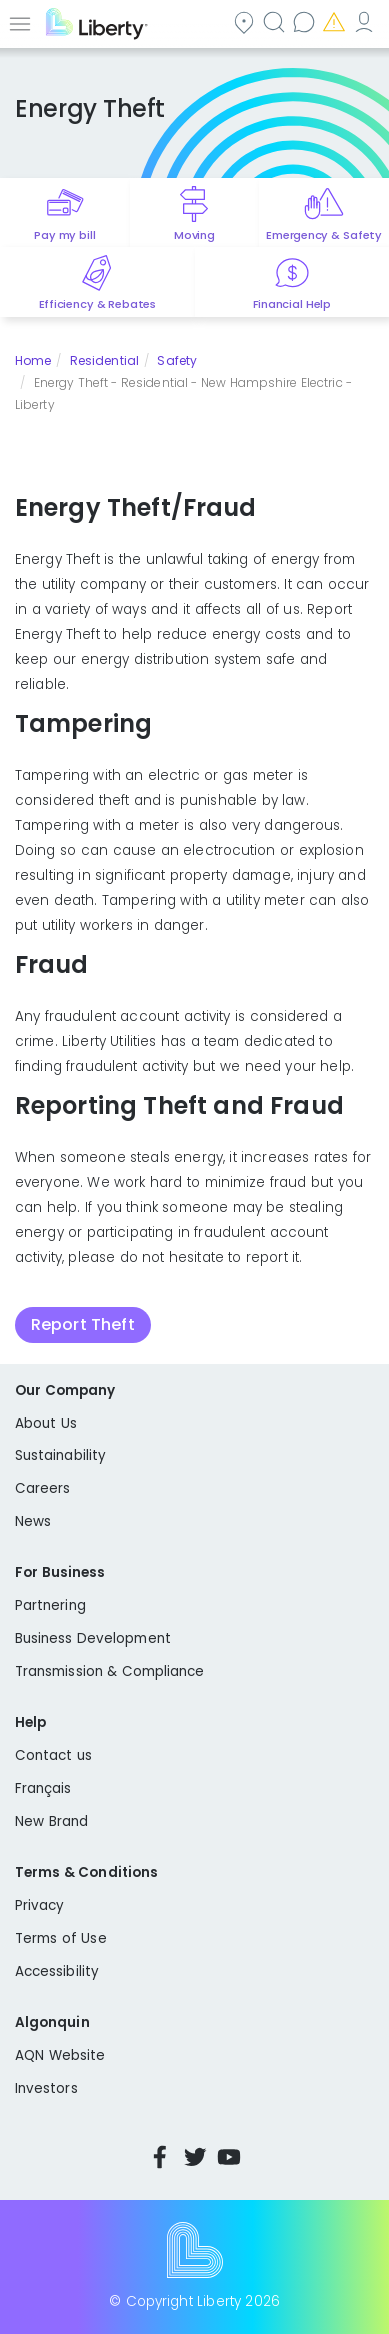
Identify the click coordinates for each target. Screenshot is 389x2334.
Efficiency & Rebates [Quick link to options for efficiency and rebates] (97, 304)
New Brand (51, 1821)
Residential (104, 360)
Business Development (93, 1638)
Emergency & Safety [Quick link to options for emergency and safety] (324, 235)
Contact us (306, 21)
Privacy (39, 1905)
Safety (177, 360)
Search (276, 21)
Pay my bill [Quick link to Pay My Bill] (64, 235)
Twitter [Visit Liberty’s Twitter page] (195, 2157)
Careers (42, 1488)
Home (33, 360)
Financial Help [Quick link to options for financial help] (292, 304)
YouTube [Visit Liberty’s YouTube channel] (229, 2157)
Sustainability (60, 1455)
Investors (46, 2088)
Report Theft (83, 1324)
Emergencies (336, 21)
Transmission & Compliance (110, 1671)
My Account (366, 21)
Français (43, 1788)
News (33, 1521)
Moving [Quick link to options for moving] (194, 235)
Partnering (50, 1605)
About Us (46, 1423)
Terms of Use (61, 1938)
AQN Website (60, 2055)
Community (246, 21)
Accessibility (57, 1971)
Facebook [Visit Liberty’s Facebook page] (160, 2157)
